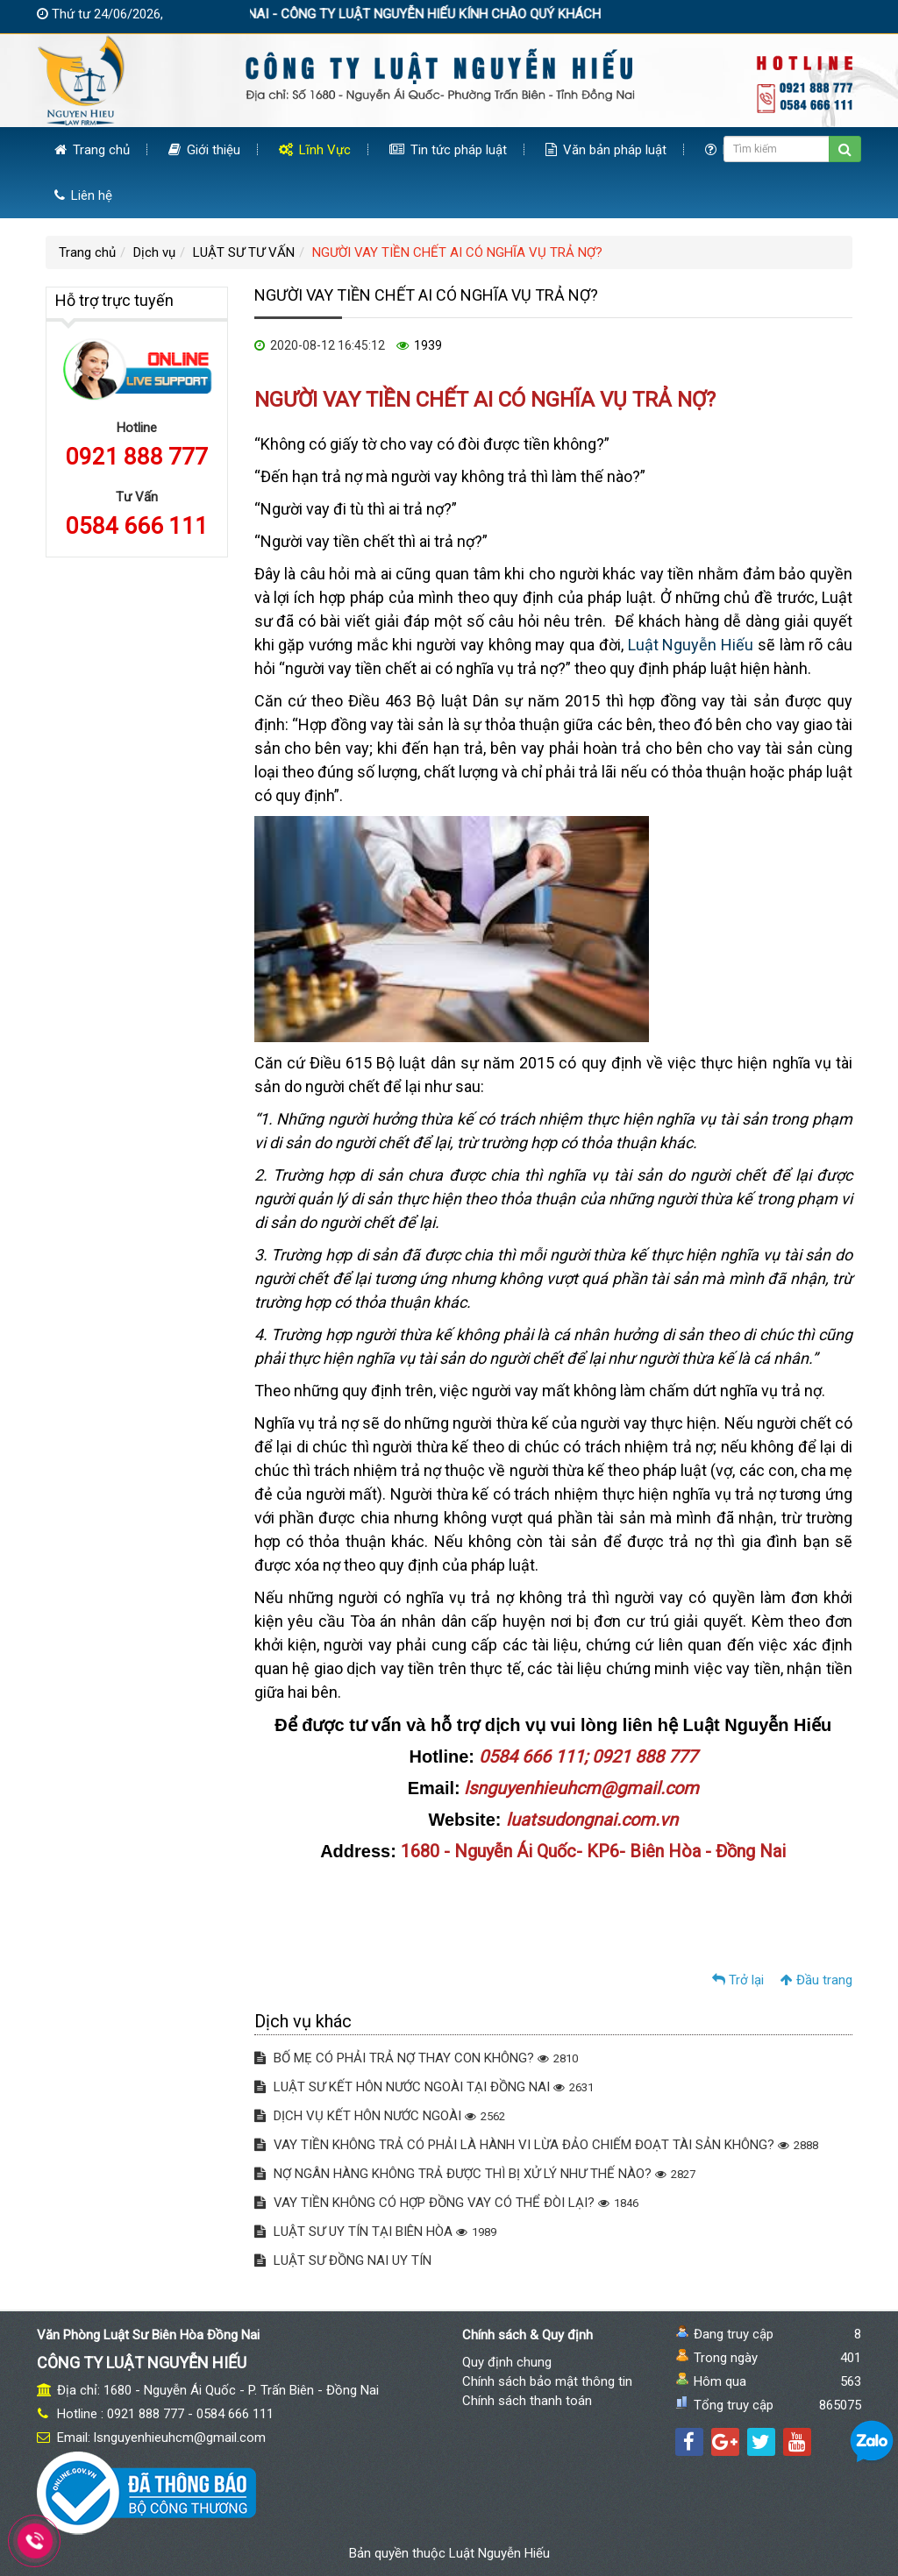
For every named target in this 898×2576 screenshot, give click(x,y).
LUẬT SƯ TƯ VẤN (244, 252)
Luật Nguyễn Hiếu (690, 644)
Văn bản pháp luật (605, 150)
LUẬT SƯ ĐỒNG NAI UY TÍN (342, 2260)
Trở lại (738, 1980)
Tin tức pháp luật (448, 150)
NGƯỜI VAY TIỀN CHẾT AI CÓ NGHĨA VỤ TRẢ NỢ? (457, 252)
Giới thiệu (204, 150)
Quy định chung (507, 2362)
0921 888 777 (137, 457)
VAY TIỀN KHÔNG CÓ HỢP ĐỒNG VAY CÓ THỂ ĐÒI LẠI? (446, 2203)
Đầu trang (816, 1980)
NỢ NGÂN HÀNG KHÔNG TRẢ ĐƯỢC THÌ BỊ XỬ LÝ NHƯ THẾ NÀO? (474, 2174)
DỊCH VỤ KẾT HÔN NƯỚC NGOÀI (379, 2116)
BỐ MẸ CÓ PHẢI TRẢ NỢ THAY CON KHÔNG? (416, 2058)
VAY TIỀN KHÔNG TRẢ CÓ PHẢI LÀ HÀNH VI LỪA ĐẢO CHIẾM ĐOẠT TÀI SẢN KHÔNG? (536, 2145)
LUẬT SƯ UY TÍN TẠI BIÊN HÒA (375, 2231)
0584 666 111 (137, 526)
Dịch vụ (154, 252)
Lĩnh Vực (315, 150)
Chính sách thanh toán (527, 2401)
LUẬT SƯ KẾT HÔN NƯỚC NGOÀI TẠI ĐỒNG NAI (424, 2087)
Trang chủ (92, 150)
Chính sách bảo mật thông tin (547, 2381)
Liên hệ (83, 195)
